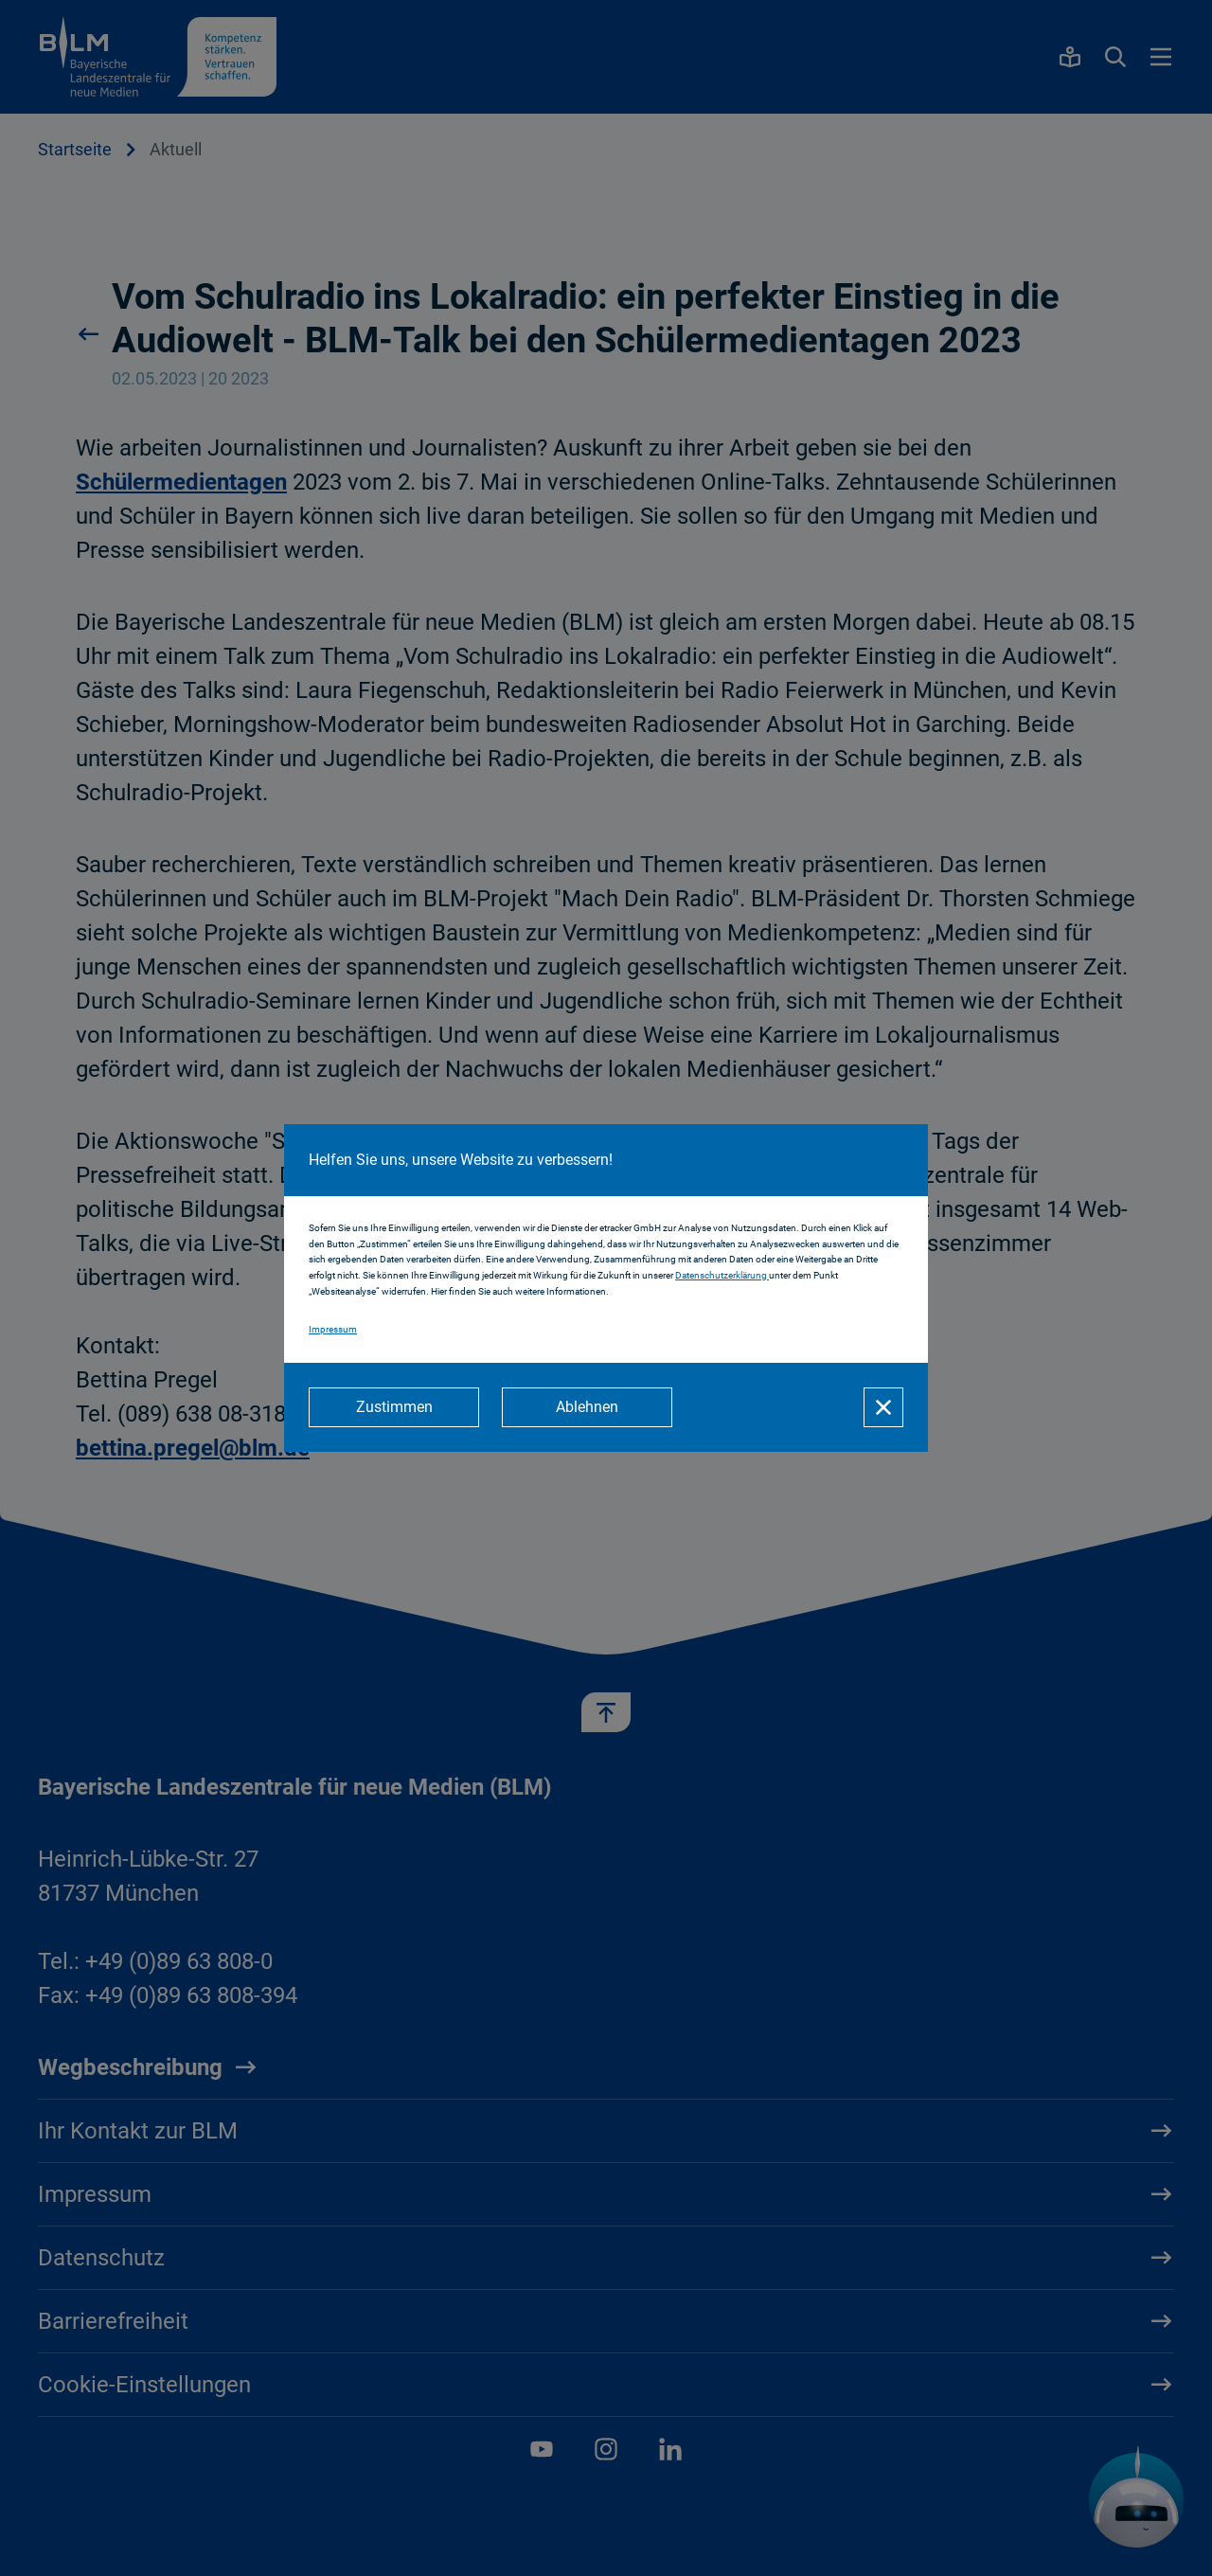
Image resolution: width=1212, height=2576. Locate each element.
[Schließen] (883, 1407)
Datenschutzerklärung (722, 1275)
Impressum (333, 1329)
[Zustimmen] (394, 1407)
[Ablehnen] (587, 1407)
